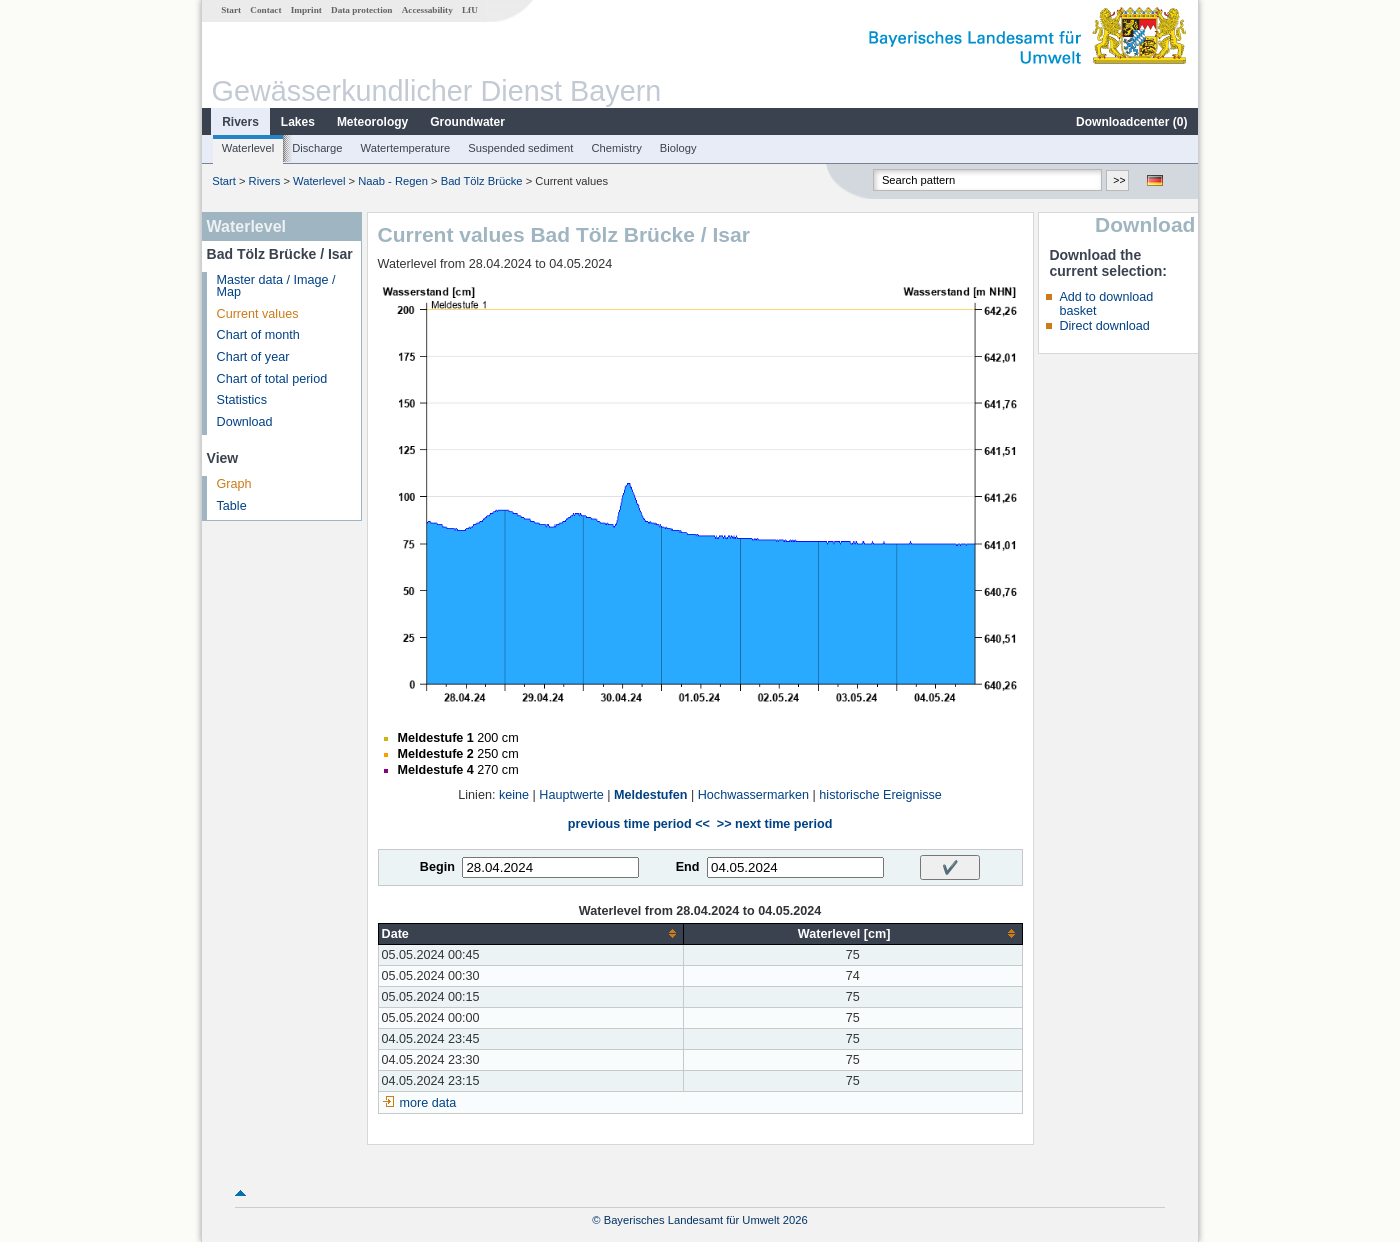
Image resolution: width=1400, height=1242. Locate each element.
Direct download (1104, 326)
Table (232, 506)
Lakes (298, 122)
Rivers (240, 122)
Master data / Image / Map (276, 286)
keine (514, 795)
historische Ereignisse (880, 795)
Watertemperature (406, 148)
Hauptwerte (571, 795)
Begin (437, 867)
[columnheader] (530, 933)
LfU (470, 10)
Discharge (317, 148)
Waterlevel (248, 148)
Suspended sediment (520, 148)
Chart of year (253, 357)
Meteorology (372, 122)
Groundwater (467, 122)
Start (231, 10)
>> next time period (774, 824)
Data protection (361, 10)
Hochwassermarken (753, 795)
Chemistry (616, 148)
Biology (678, 148)
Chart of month (258, 335)
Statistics (242, 400)
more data (428, 1103)
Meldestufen (650, 795)
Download (245, 422)
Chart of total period (272, 379)
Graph (234, 484)
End (688, 867)
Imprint (306, 10)
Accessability (427, 10)
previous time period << (639, 824)
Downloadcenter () (1131, 122)
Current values (258, 314)
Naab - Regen (393, 181)
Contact (265, 10)
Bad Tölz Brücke (482, 181)
